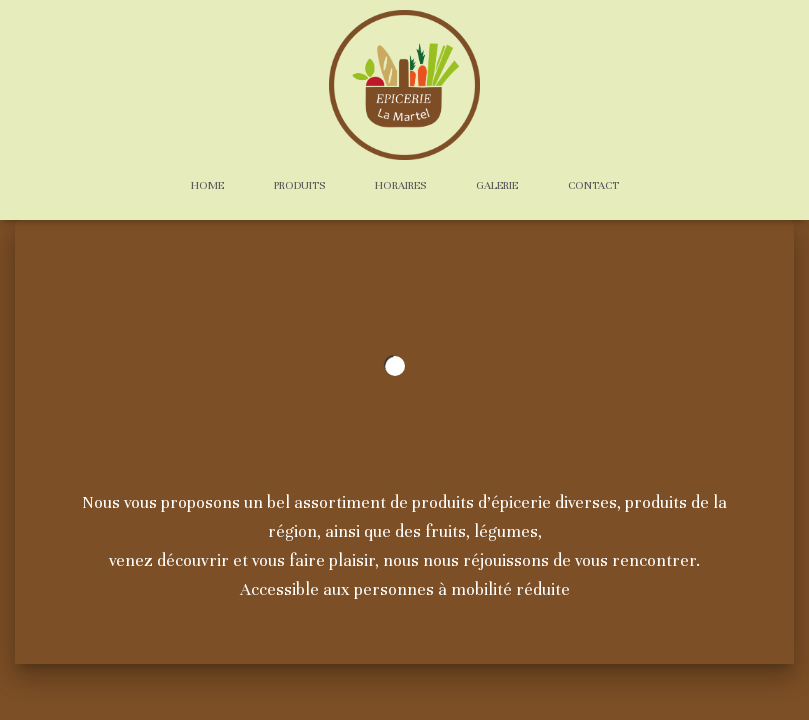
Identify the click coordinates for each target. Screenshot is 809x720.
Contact (593, 185)
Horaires (400, 185)
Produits (299, 185)
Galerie (497, 185)
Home (207, 185)
